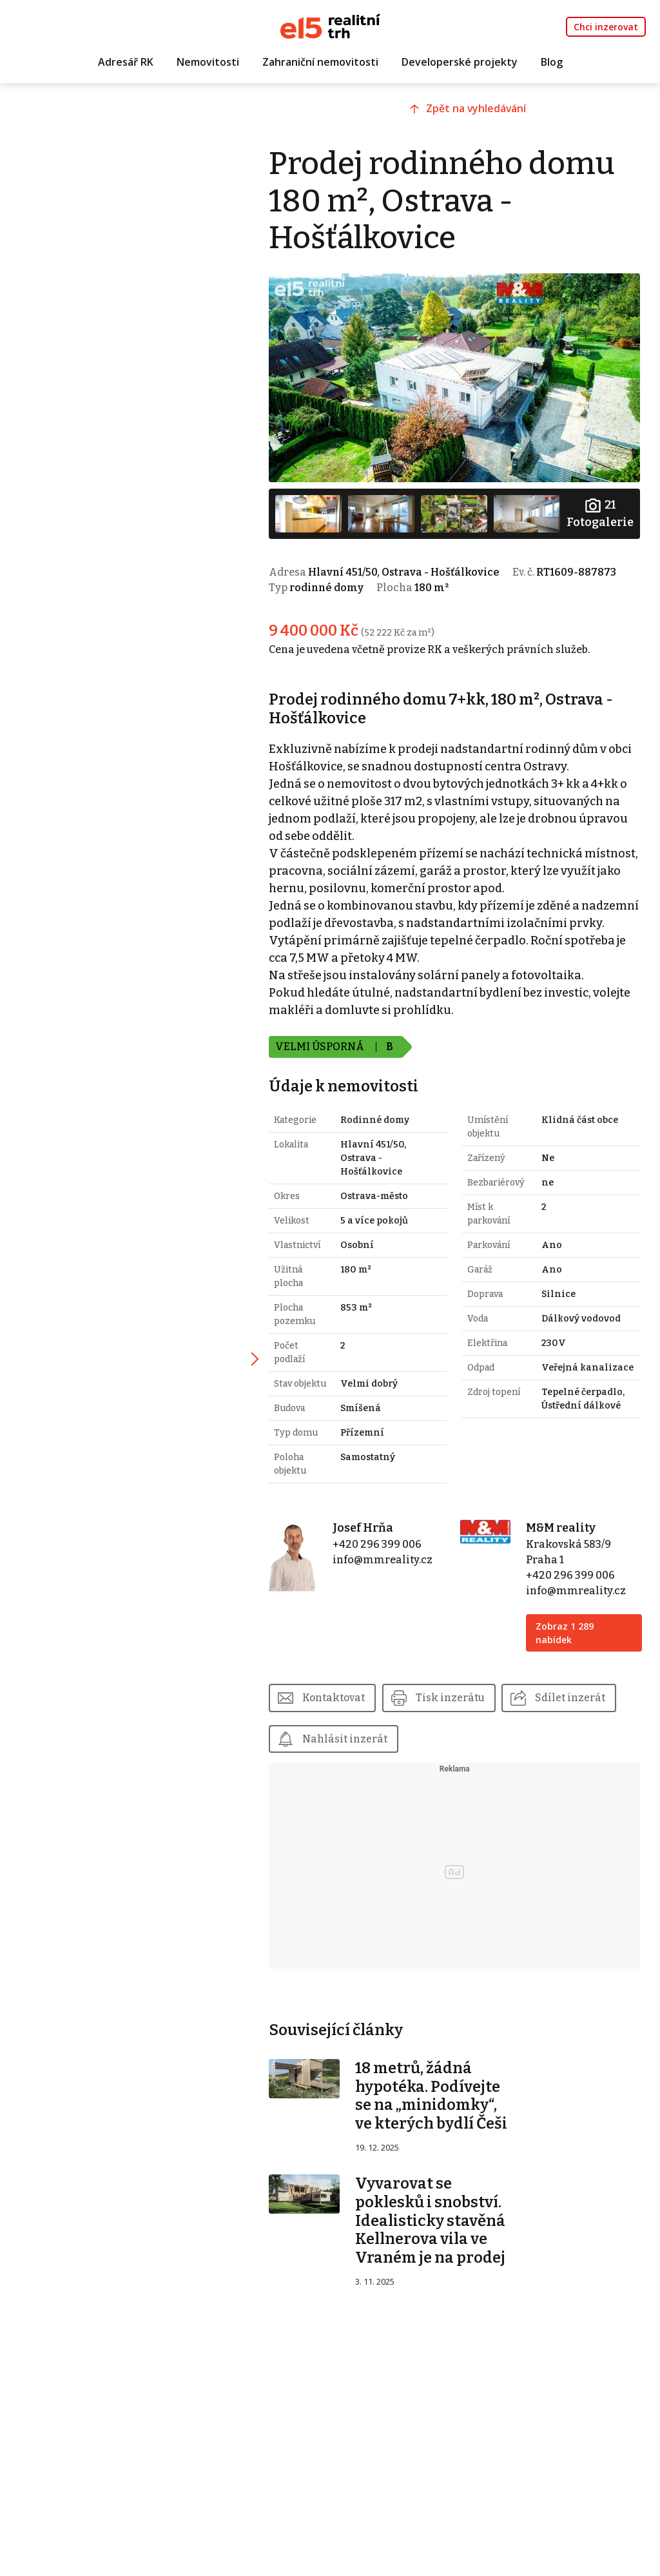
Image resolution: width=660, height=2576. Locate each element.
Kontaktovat (350, 1692)
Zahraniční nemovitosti (320, 62)
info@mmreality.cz (395, 1554)
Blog (552, 62)
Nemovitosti (208, 62)
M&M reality (566, 1522)
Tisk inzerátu (467, 1692)
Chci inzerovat (606, 27)
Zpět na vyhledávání (487, 114)
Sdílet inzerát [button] (353, 1733)
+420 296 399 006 (389, 1538)
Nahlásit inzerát (482, 1733)
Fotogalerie (599, 507)
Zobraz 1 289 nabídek (570, 1627)
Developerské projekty (460, 62)
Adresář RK (125, 62)
